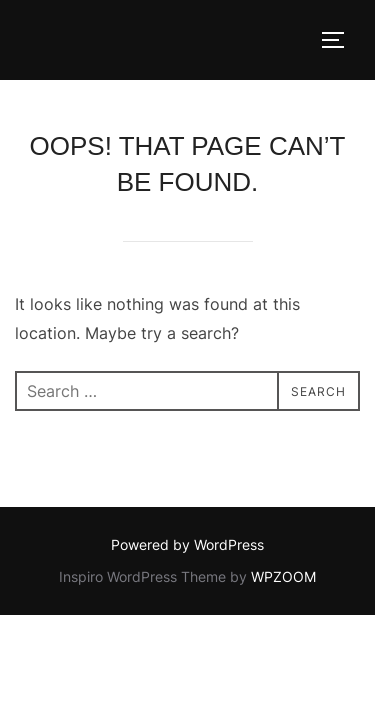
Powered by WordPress (187, 544)
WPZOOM (283, 576)
